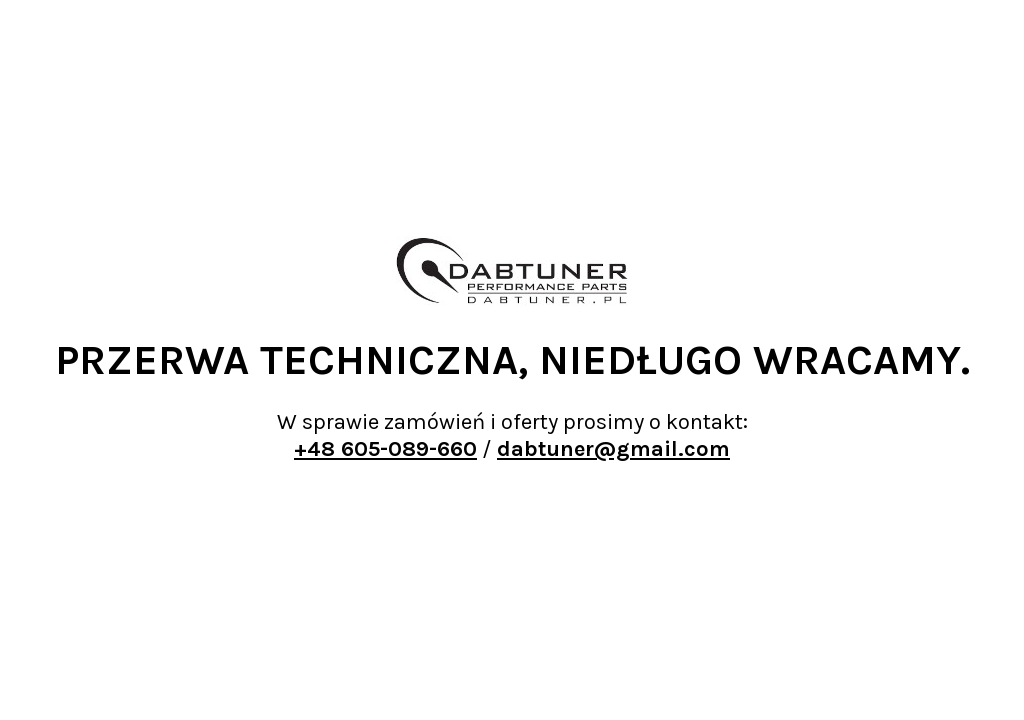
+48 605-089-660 (385, 449)
